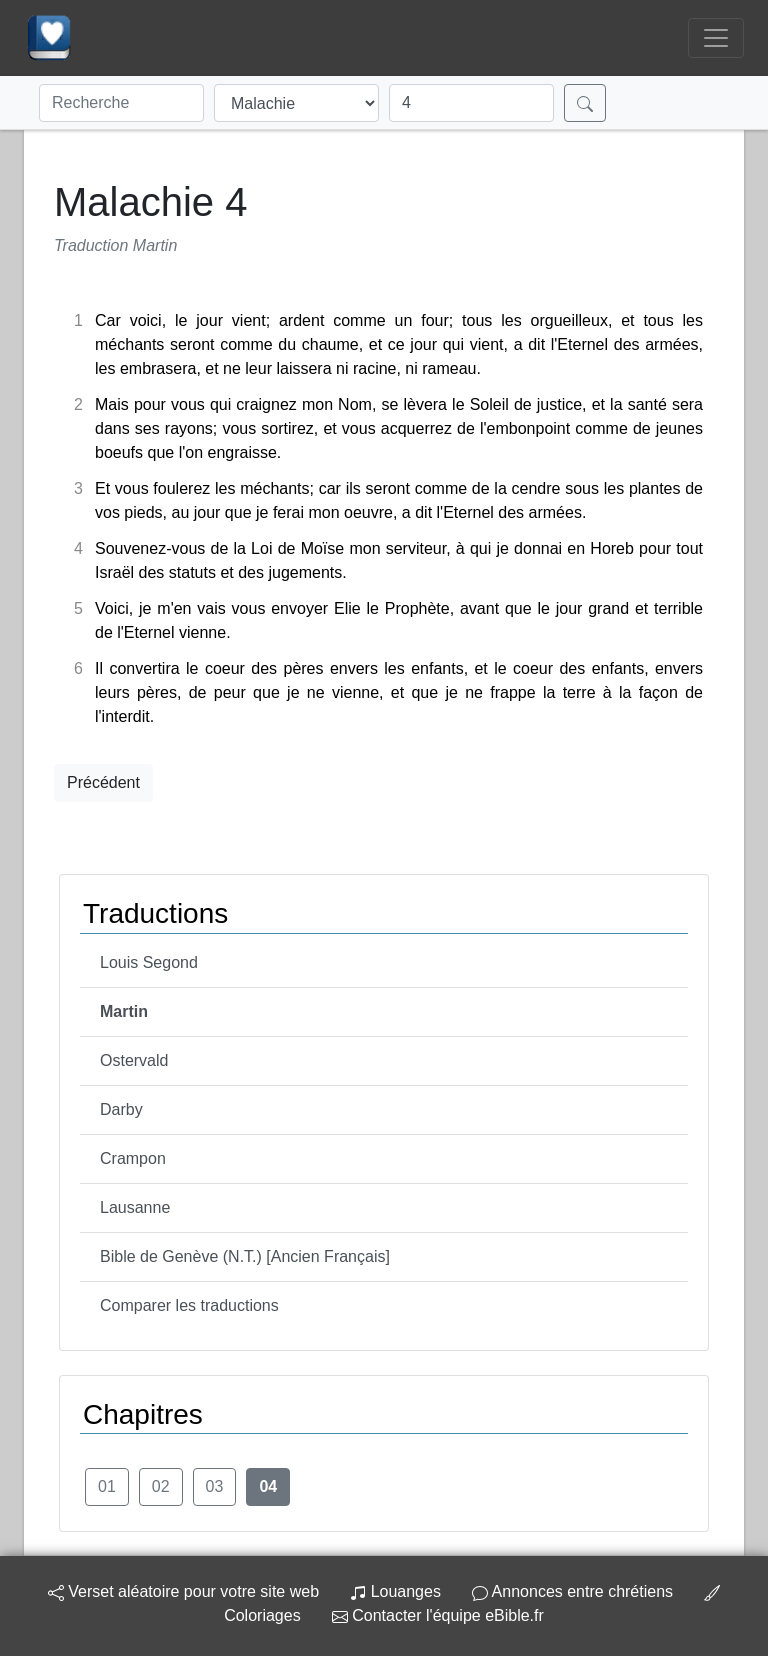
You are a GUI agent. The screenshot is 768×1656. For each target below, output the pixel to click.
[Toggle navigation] (716, 38)
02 (161, 1486)
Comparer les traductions (189, 1305)
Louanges (395, 1591)
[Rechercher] (585, 103)
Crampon (133, 1158)
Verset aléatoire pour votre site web (183, 1591)
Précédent (103, 782)
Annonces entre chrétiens (572, 1591)
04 (268, 1486)
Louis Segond (149, 962)
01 (107, 1486)
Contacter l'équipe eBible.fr (438, 1615)
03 (215, 1486)
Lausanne (135, 1207)
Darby (121, 1109)
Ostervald (134, 1060)
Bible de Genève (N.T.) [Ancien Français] (245, 1256)
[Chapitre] (471, 103)
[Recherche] (121, 103)
